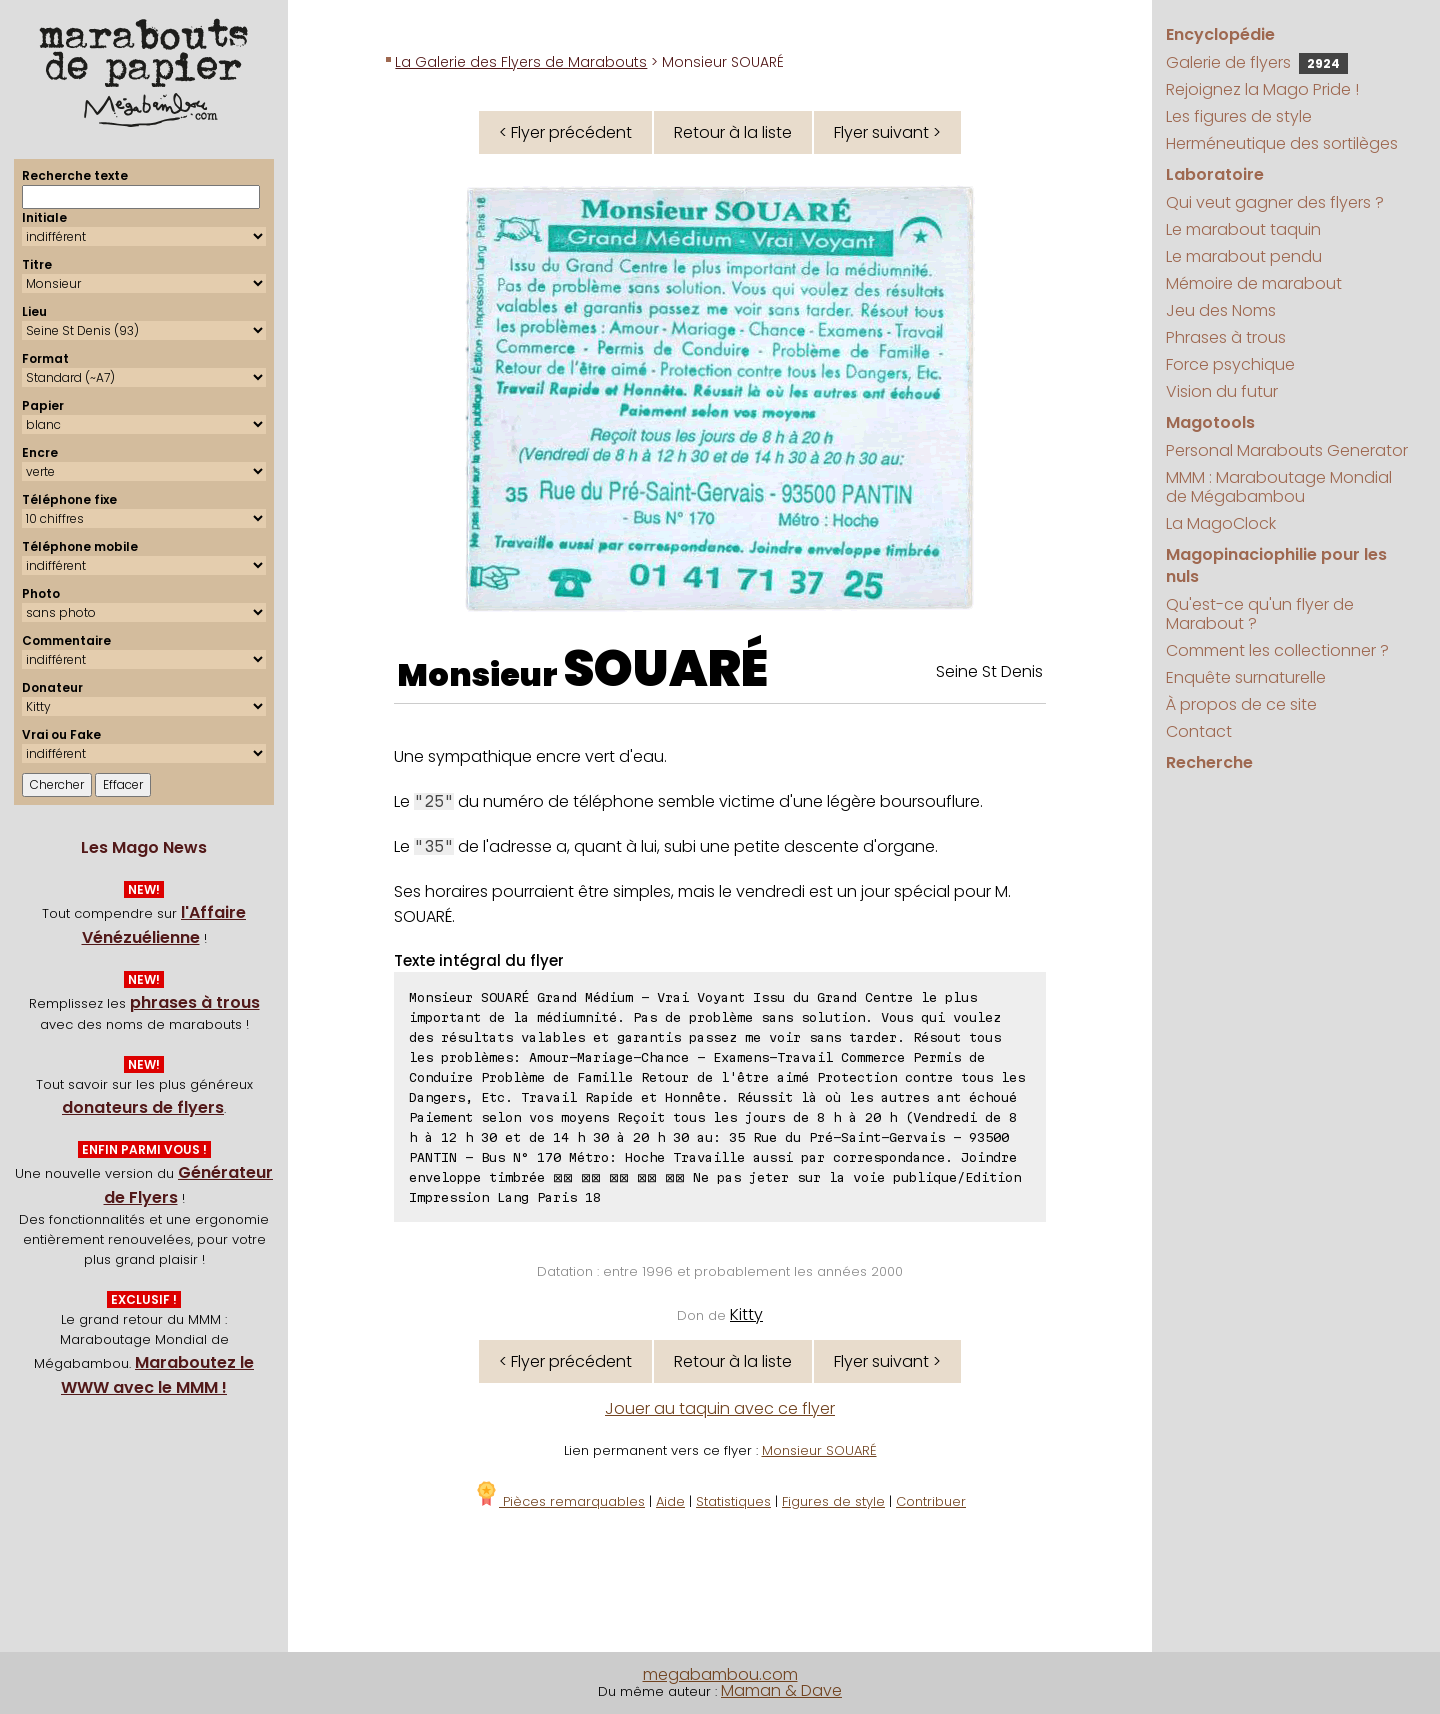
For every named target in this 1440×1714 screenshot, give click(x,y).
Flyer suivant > (887, 132)
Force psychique (1230, 364)
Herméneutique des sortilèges (1282, 143)
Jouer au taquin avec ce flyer (720, 1408)
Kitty (746, 1314)
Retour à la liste (733, 132)
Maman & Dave (781, 1690)
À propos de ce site (1241, 704)
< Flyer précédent (565, 132)
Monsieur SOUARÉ (819, 1450)
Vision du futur (1222, 391)
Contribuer (931, 1501)
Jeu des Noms (1221, 310)
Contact (1199, 731)
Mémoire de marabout (1254, 283)
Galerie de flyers (1257, 62)
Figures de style (833, 1501)
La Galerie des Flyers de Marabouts (521, 62)
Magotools (1210, 422)
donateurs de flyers (143, 1107)
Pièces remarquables (559, 1501)
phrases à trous (195, 1002)
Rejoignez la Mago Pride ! (1262, 89)
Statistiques (733, 1501)
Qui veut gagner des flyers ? (1275, 202)
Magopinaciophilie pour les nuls (1276, 565)
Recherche (1209, 762)
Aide (670, 1501)
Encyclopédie (1220, 34)
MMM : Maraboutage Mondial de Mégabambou (1279, 487)
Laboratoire (1215, 174)
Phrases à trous (1226, 337)
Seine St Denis (989, 671)
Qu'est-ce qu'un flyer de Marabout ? (1260, 614)
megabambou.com (720, 1674)
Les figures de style (1239, 116)
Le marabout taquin (1243, 229)
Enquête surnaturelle (1246, 677)
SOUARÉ (665, 669)
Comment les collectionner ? (1277, 650)
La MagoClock (1221, 523)
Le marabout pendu (1244, 256)
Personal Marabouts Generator (1287, 450)
